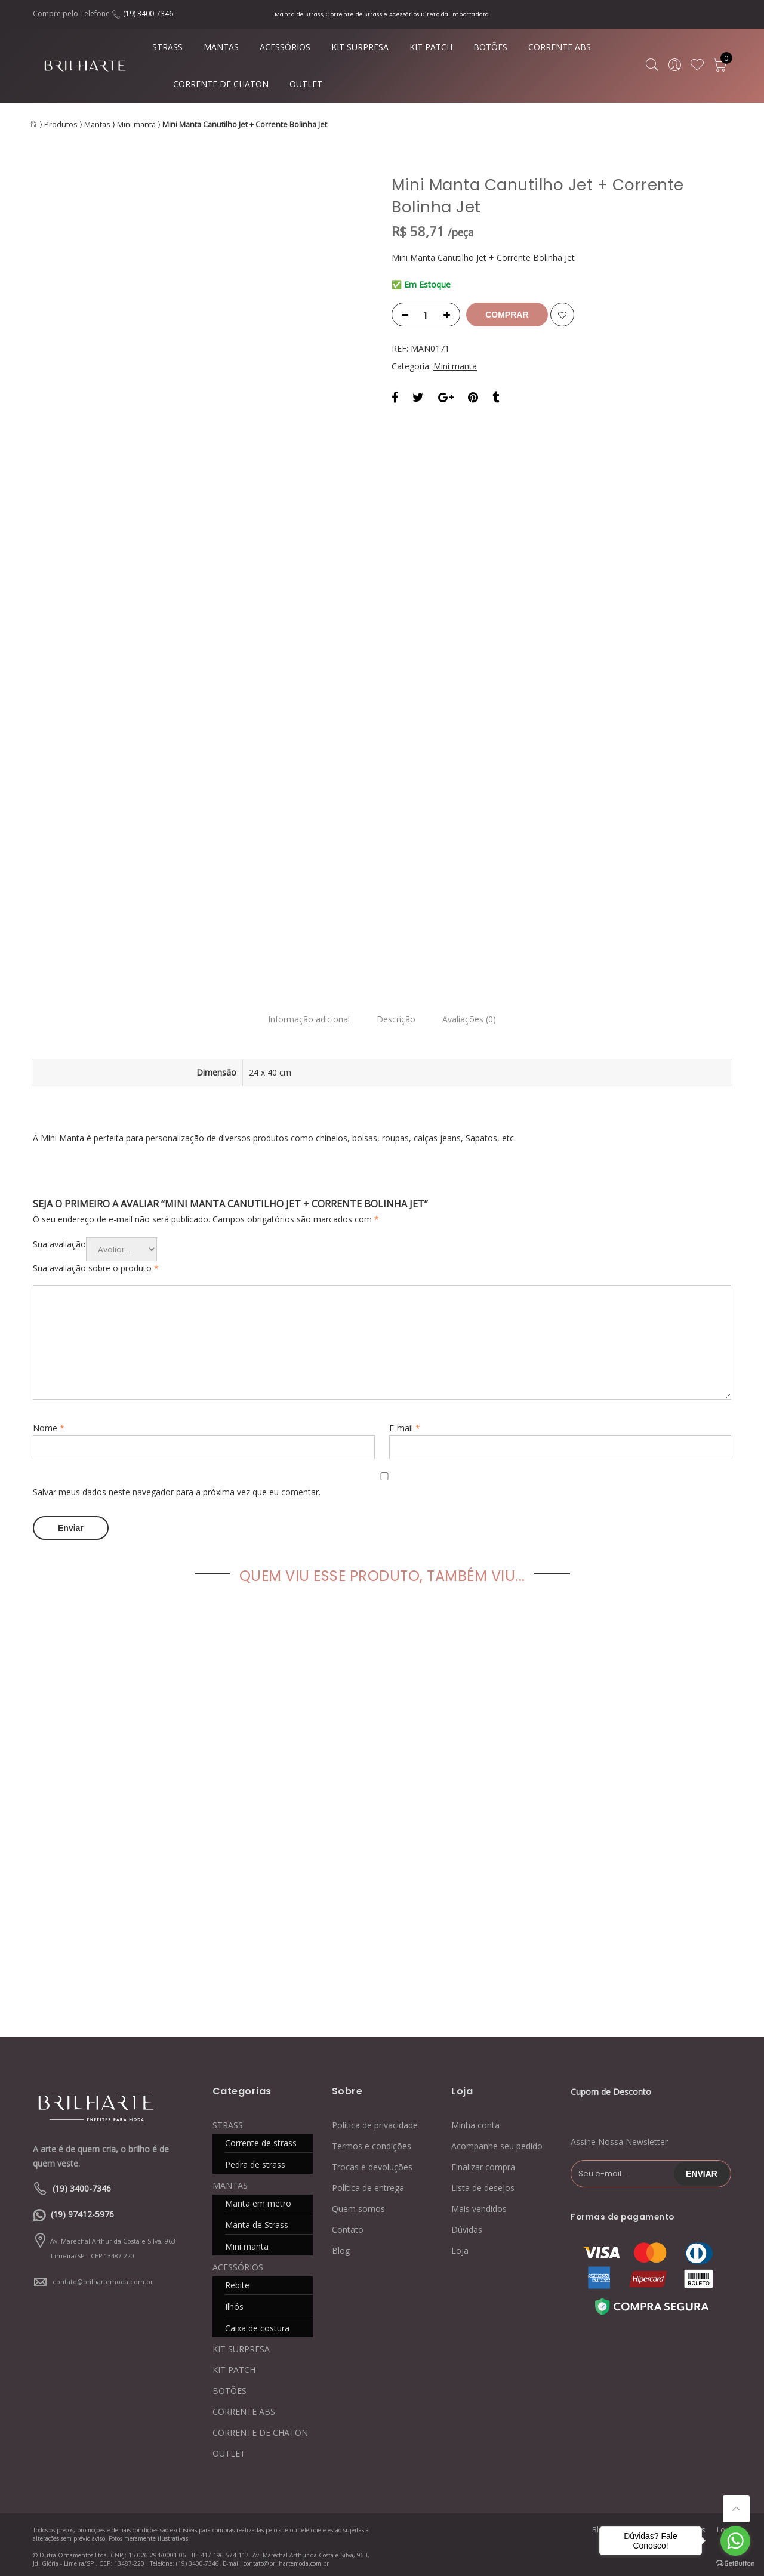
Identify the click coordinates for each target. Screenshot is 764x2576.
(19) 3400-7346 (148, 13)
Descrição (396, 1019)
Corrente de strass (261, 2140)
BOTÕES (490, 47)
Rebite (237, 2282)
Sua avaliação (59, 1244)
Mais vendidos (479, 2205)
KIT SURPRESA (360, 47)
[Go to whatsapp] (735, 2541)
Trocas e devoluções (372, 2164)
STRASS (167, 47)
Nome (48, 1428)
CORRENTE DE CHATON (221, 84)
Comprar (509, 314)
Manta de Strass (256, 2221)
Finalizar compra (483, 2164)
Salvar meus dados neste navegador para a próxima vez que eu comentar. (177, 1491)
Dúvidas (466, 2226)
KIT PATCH (430, 47)
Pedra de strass (255, 2161)
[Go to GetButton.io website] (735, 2564)
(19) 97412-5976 (82, 2211)
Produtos (61, 124)
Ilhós (234, 2303)
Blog (341, 2247)
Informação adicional (305, 1019)
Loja (460, 2247)
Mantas (97, 124)
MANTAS (221, 47)
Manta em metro (258, 2200)
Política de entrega (368, 2184)
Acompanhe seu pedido (497, 2143)
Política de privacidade (375, 2122)
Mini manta (136, 124)
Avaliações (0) (473, 1019)
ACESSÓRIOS (285, 47)
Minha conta (475, 2122)
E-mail (404, 1428)
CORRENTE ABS (559, 47)
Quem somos (358, 2205)
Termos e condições (371, 2143)
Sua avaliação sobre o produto (96, 1268)
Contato (347, 2226)
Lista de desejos (483, 2184)
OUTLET (305, 84)
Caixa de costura (257, 2325)
